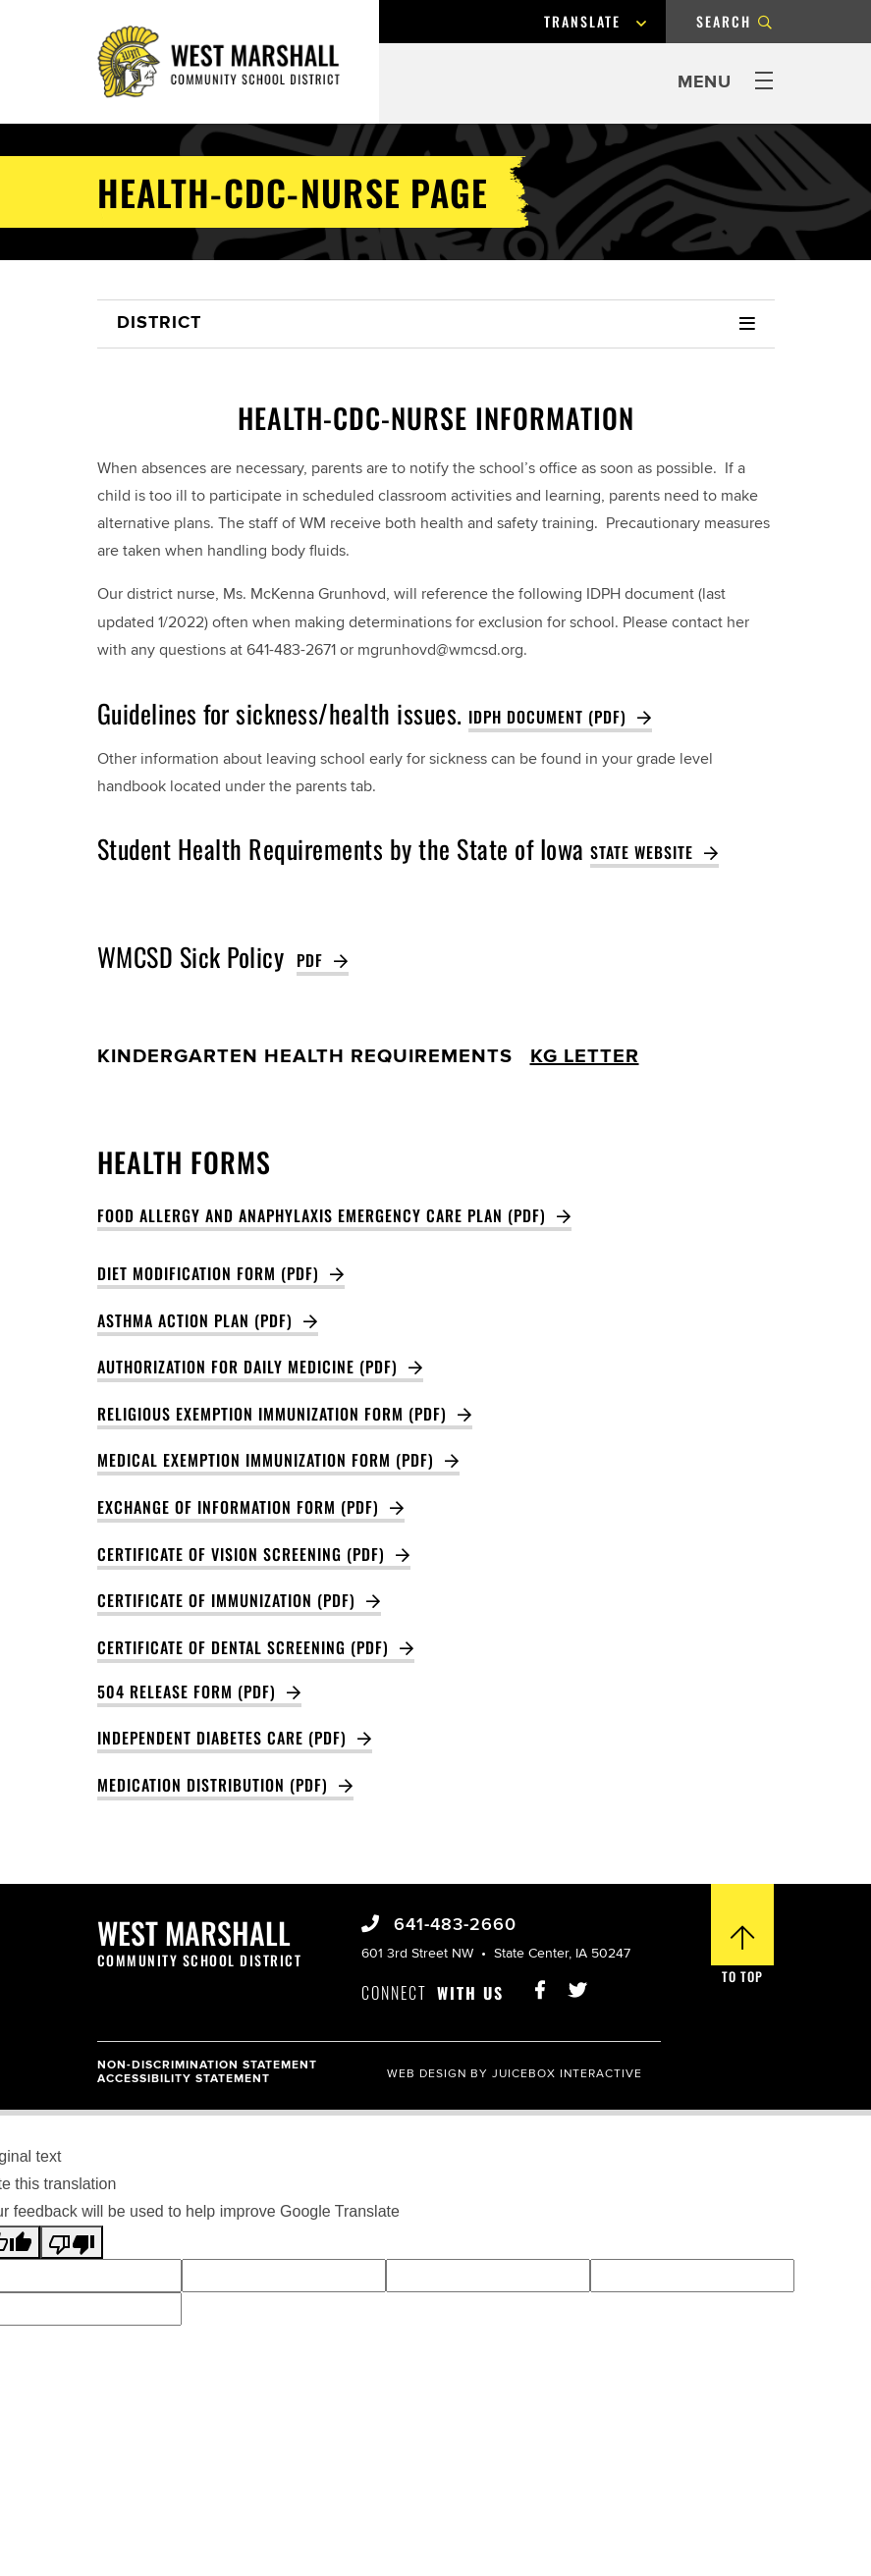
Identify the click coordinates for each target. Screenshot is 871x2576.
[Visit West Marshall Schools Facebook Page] (539, 1985)
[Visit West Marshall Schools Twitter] (577, 1985)
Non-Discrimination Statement (207, 2065)
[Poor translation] (71, 2242)
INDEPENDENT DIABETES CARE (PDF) (222, 1737)
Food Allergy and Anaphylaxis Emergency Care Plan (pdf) (321, 1215)
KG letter (584, 1057)
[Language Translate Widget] (602, 22)
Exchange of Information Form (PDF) (238, 1507)
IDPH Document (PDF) (547, 716)
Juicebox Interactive (567, 2073)
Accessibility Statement (183, 2078)
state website (641, 852)
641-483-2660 (452, 1925)
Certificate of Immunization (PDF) (226, 1600)
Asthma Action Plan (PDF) (195, 1320)
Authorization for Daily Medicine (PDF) (247, 1366)
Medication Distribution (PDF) (212, 1785)
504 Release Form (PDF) (186, 1691)
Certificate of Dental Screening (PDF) (243, 1647)
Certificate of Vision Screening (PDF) (241, 1554)
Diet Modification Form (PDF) (208, 1273)
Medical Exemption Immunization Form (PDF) (265, 1460)
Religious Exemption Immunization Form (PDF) (272, 1413)
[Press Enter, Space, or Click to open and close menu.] (726, 83)
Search (723, 21)
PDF (310, 960)
